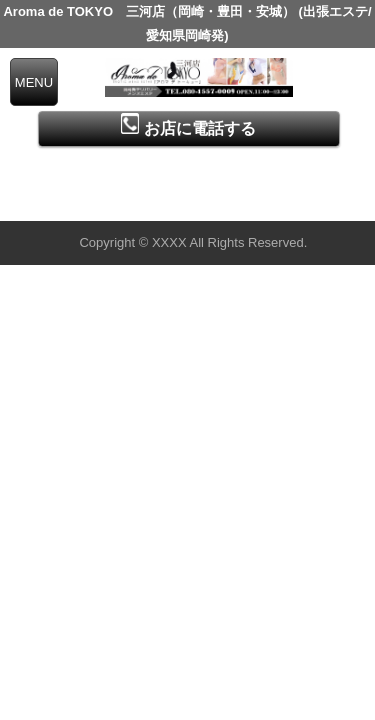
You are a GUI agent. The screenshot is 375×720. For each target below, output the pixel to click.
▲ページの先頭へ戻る (300, 202)
